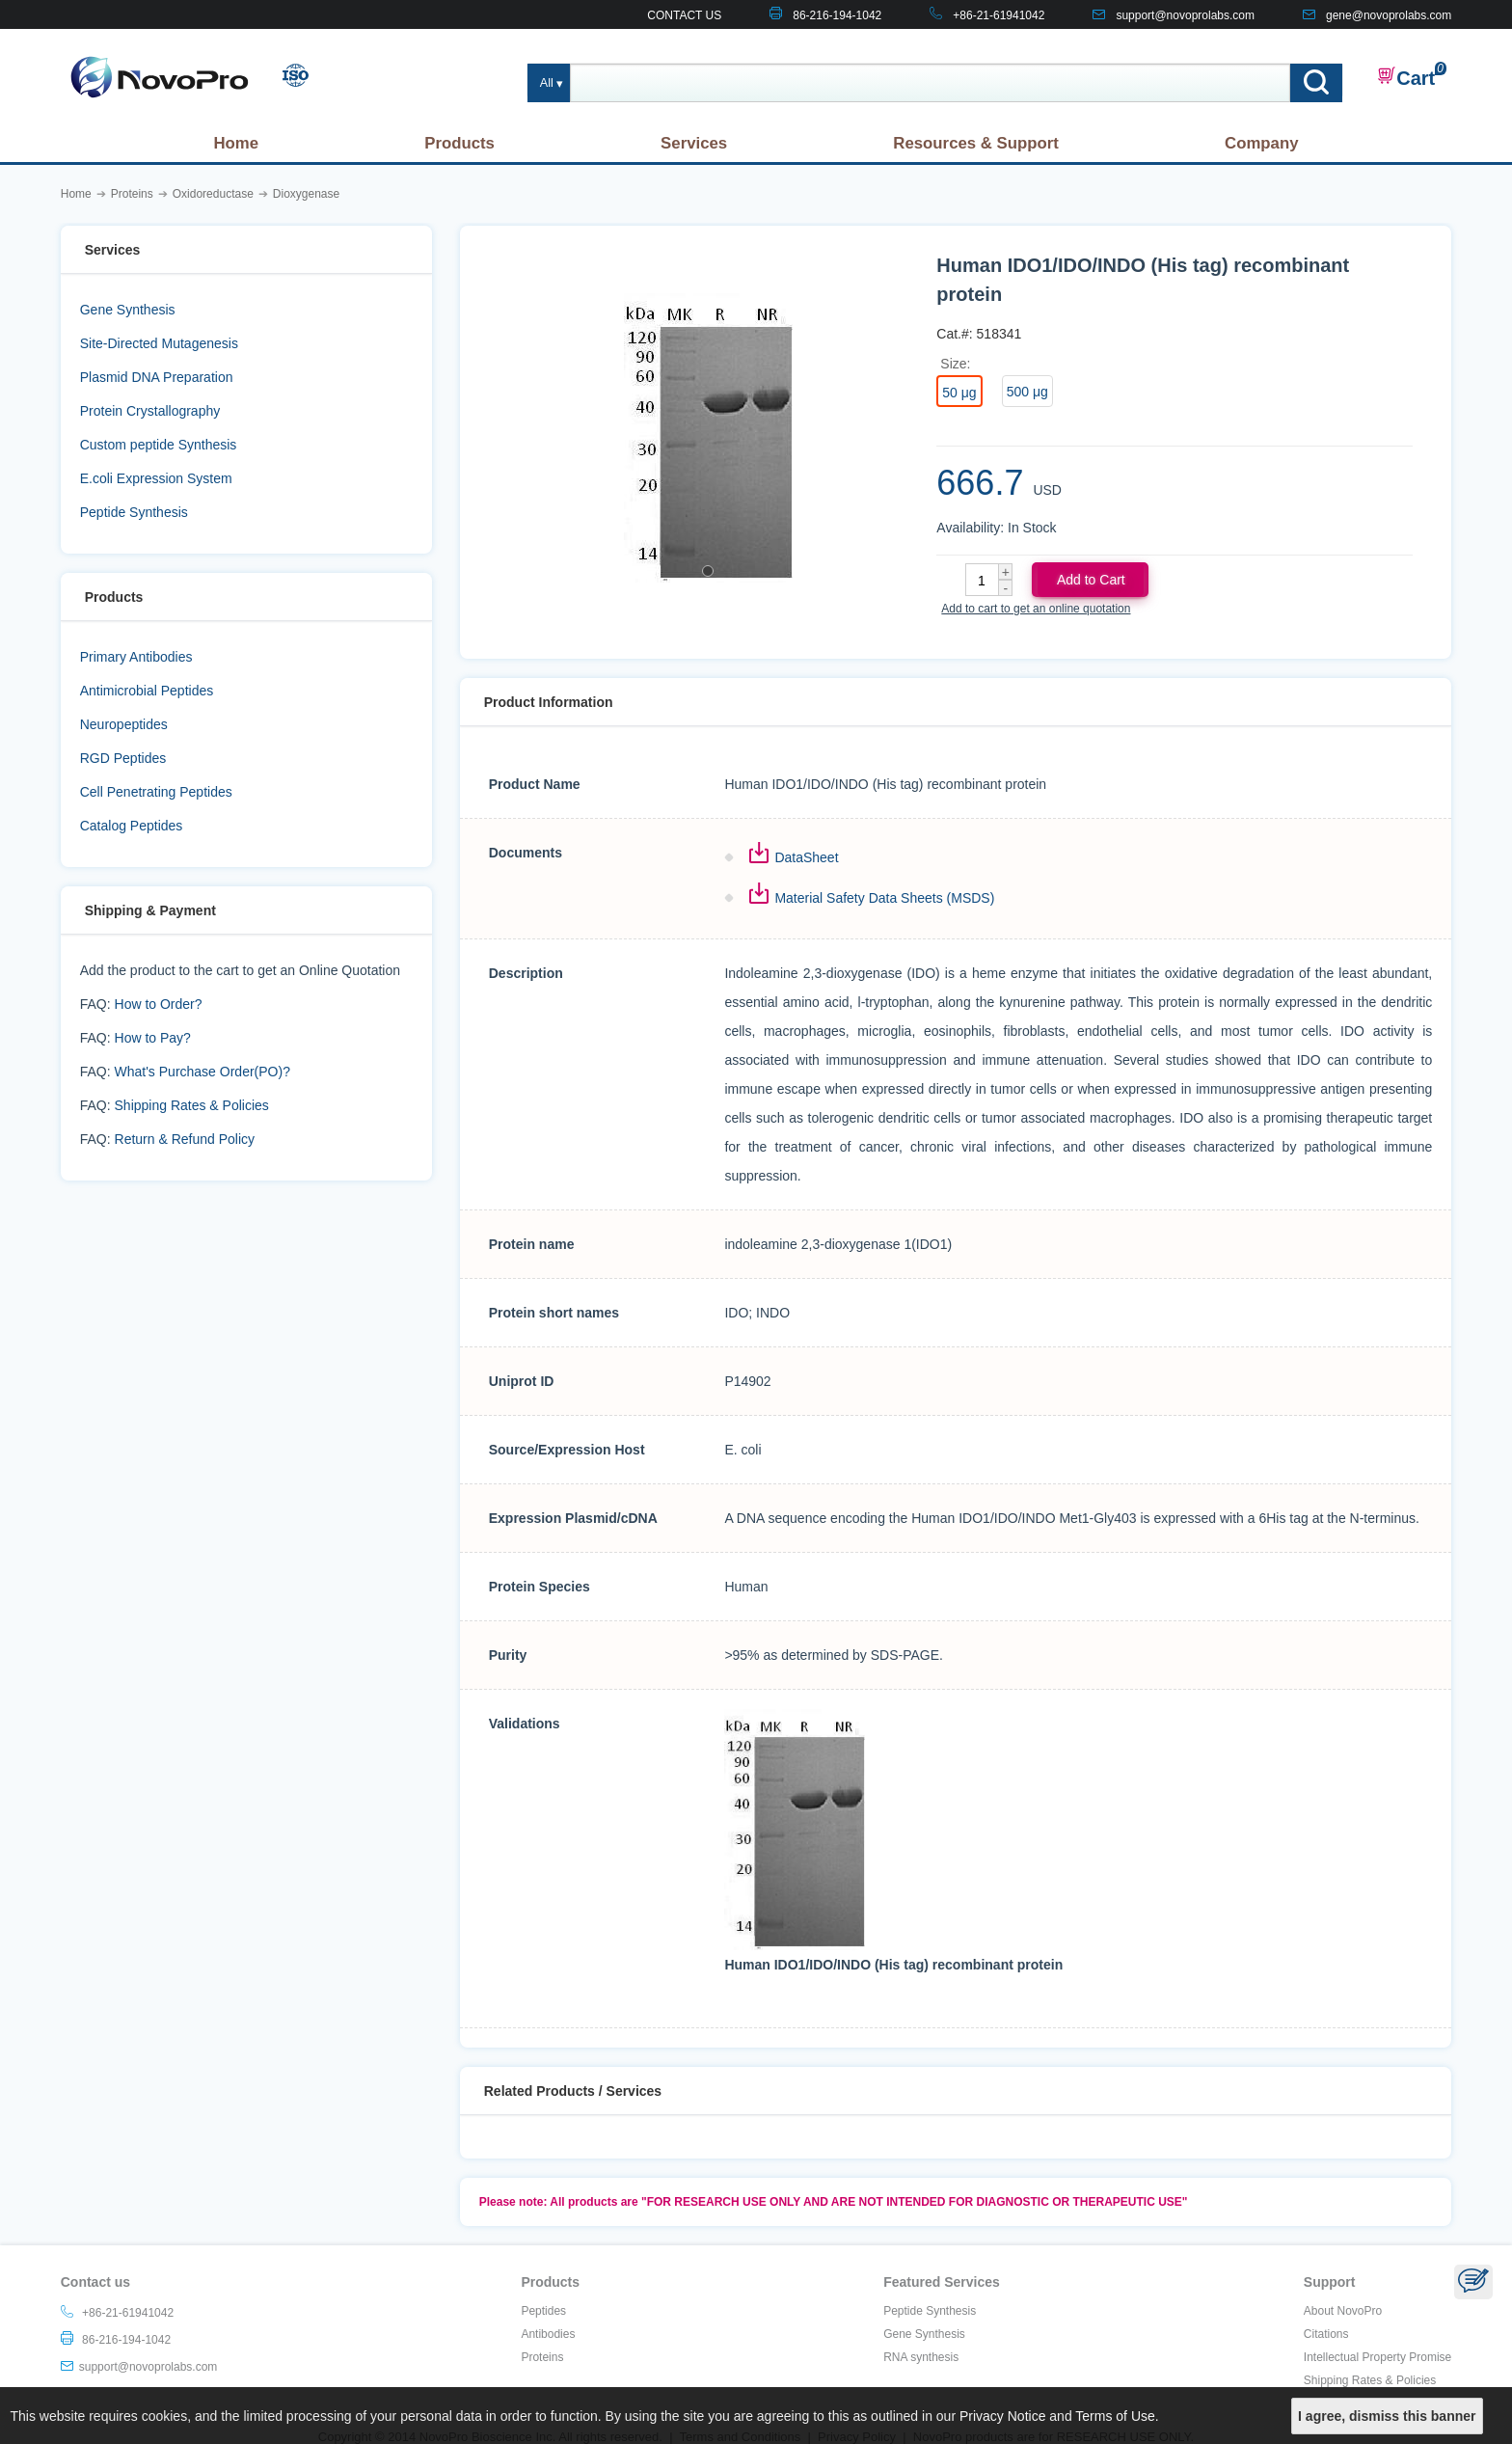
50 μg (959, 392)
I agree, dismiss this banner (1386, 2416)
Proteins (542, 2357)
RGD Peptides (123, 758)
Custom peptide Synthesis (158, 444)
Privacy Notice (1002, 2416)
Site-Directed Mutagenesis (159, 343)
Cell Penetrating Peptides (156, 792)
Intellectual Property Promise (1377, 2357)
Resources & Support (976, 143)
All (547, 83)
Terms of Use (1114, 2416)
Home (235, 143)
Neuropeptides (124, 724)
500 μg (1027, 391)
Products (459, 143)
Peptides (543, 2311)
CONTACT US (684, 15)
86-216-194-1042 (837, 15)
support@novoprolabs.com (1185, 15)
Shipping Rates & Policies (192, 1105)
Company (1261, 143)
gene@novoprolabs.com (1388, 15)
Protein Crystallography (150, 411)
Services (694, 143)
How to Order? (158, 1004)
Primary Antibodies (136, 657)
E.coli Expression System (156, 478)
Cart (1406, 77)
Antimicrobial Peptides (147, 690)
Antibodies (548, 2334)
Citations (1326, 2334)
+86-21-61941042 (998, 15)
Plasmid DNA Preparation (156, 377)
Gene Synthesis (128, 309)
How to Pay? (153, 1037)
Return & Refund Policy (185, 1139)
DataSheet (806, 857)
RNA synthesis (920, 2357)
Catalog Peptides (131, 825)
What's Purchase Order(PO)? (202, 1071)
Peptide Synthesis (134, 512)
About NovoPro (1343, 2311)
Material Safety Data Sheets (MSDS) (884, 898)
